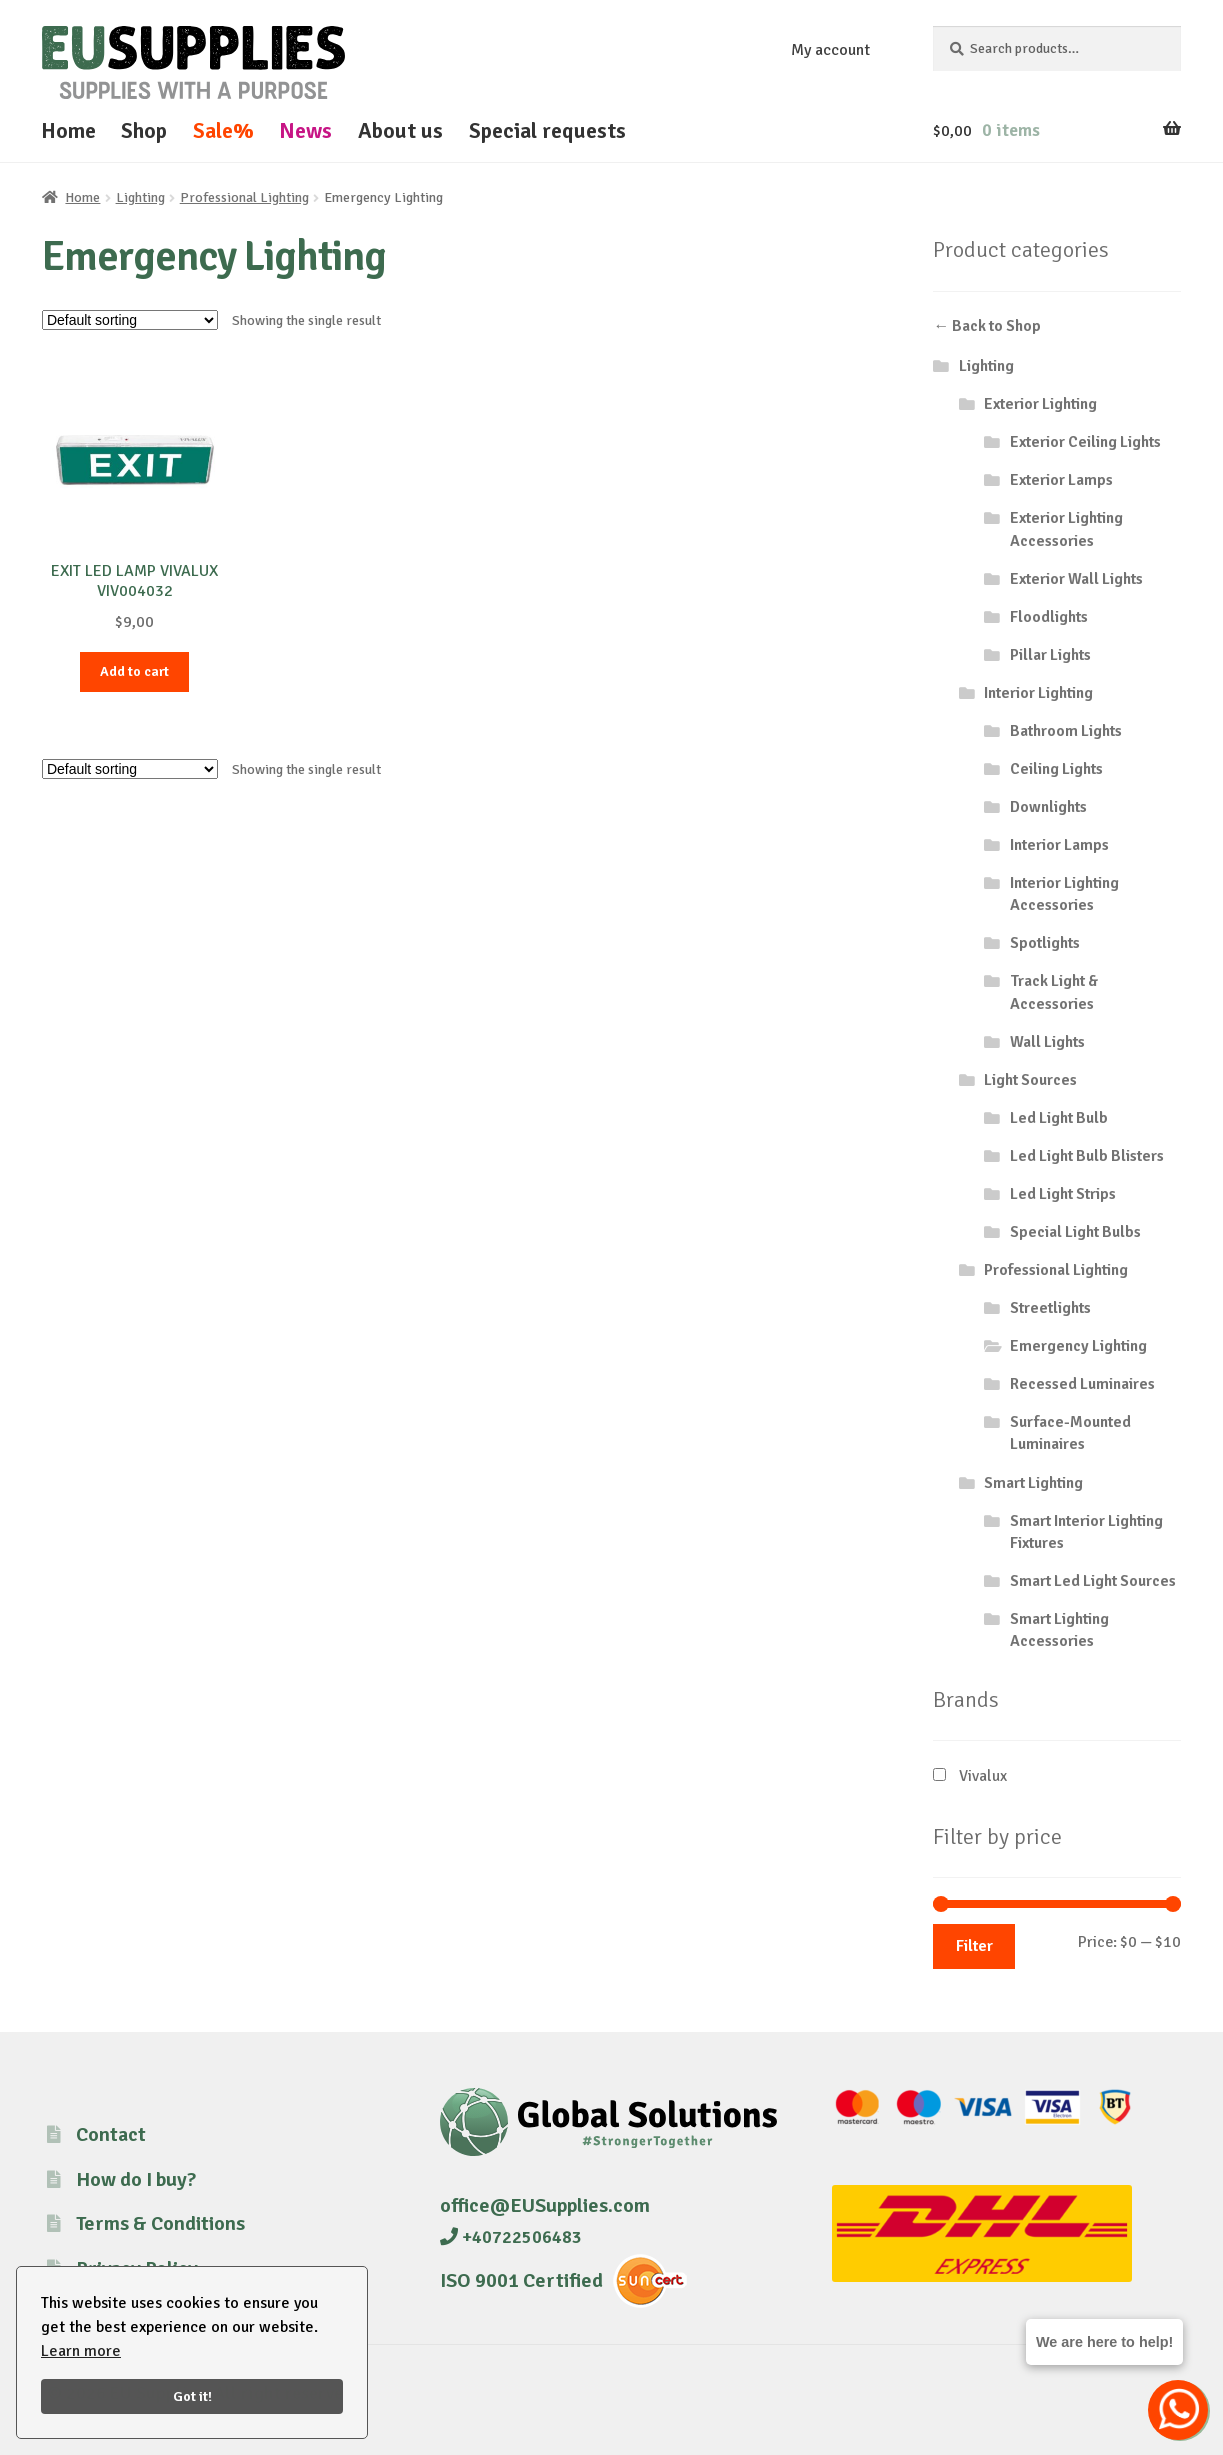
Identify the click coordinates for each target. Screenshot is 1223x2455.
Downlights (1048, 807)
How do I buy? (136, 2179)
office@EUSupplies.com (545, 2205)
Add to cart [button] (134, 671)
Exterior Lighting (1040, 404)
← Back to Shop (987, 326)
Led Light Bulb (1059, 1118)
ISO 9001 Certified (521, 2280)
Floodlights (1049, 617)
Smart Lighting (1033, 1483)
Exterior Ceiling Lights (1085, 442)
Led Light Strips (1063, 1194)
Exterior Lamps (1061, 480)
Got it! (192, 2396)
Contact (111, 2134)
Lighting (140, 197)
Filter (974, 1946)
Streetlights (1050, 1308)
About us (400, 130)
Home (68, 130)
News (305, 130)
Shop (144, 130)
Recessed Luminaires (1082, 1384)
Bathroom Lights (1066, 731)
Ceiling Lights (1056, 769)
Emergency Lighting (1078, 1346)
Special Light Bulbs (1075, 1232)
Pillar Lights (1050, 655)
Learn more (81, 2351)
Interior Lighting (1038, 693)
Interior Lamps (1059, 845)
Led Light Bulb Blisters (1087, 1156)
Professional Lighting (244, 197)
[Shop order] (130, 320)
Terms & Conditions (160, 2223)
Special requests (547, 130)
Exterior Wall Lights (1076, 579)
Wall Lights (1047, 1042)
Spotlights (1045, 943)
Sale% (223, 130)
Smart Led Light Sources (1093, 1581)
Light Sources (1030, 1080)
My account (830, 50)
